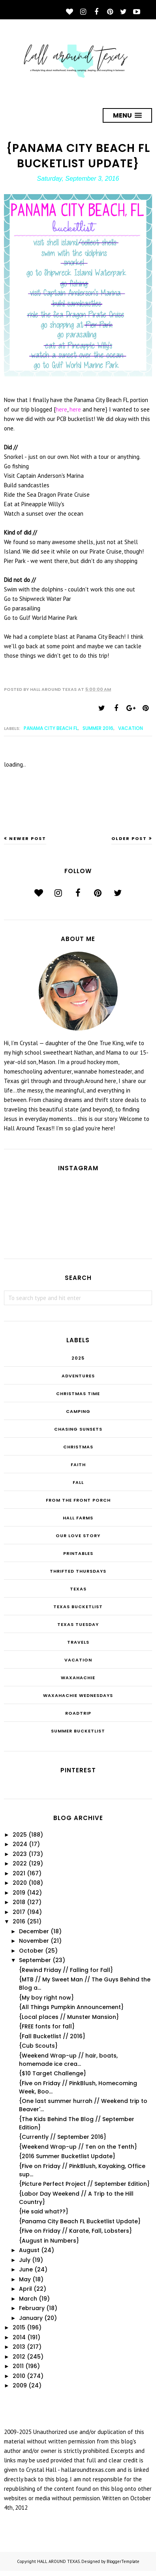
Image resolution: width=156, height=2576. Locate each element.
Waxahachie (78, 1677)
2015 (19, 2327)
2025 (78, 1358)
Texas (78, 1589)
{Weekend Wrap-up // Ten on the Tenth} (78, 2147)
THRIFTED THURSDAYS (78, 1571)
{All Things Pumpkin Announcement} (71, 2007)
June (26, 2269)
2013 (19, 2347)
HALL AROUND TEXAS (58, 2561)
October (31, 1951)
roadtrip (78, 1713)
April (25, 2289)
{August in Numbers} (49, 2241)
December (34, 1931)
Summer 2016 (98, 728)
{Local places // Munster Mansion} (69, 2017)
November (34, 1941)
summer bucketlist (78, 1731)
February (32, 2308)
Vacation (130, 728)
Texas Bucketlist (78, 1606)
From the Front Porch (78, 1500)
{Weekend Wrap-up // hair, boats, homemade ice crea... (68, 2060)
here (61, 409)
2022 (20, 1863)
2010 (19, 2376)
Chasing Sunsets (78, 1429)
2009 (20, 2385)
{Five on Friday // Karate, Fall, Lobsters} (75, 2231)
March (28, 2299)
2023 (20, 1854)
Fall (78, 1482)
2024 (20, 1844)
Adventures (78, 1376)
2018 (19, 1902)
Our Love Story (78, 1535)
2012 (19, 2357)
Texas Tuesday (78, 1624)
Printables (78, 1553)
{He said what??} (43, 2211)
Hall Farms (78, 1518)
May (25, 2279)
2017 (19, 1912)
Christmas (78, 1447)
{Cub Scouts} (38, 2046)
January (31, 2318)
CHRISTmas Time (78, 1393)
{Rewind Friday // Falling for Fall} (66, 1970)
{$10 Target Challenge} (52, 2073)
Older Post (129, 838)
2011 (18, 2366)
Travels (78, 1642)
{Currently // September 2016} (62, 2137)
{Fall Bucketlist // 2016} (52, 2036)
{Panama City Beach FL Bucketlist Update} (80, 2221)
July (24, 2260)
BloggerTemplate (123, 2561)
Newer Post (27, 838)
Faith (78, 1464)
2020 (20, 1883)
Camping (78, 1411)
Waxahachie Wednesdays (78, 1695)
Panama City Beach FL (51, 728)
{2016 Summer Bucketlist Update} (67, 2156)
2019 (19, 1893)
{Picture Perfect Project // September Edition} (84, 2184)
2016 (19, 1921)
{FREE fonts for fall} (47, 2026)
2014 (19, 2337)
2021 (19, 1873)
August (29, 2250)
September (35, 1960)
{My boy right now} (46, 1998)
